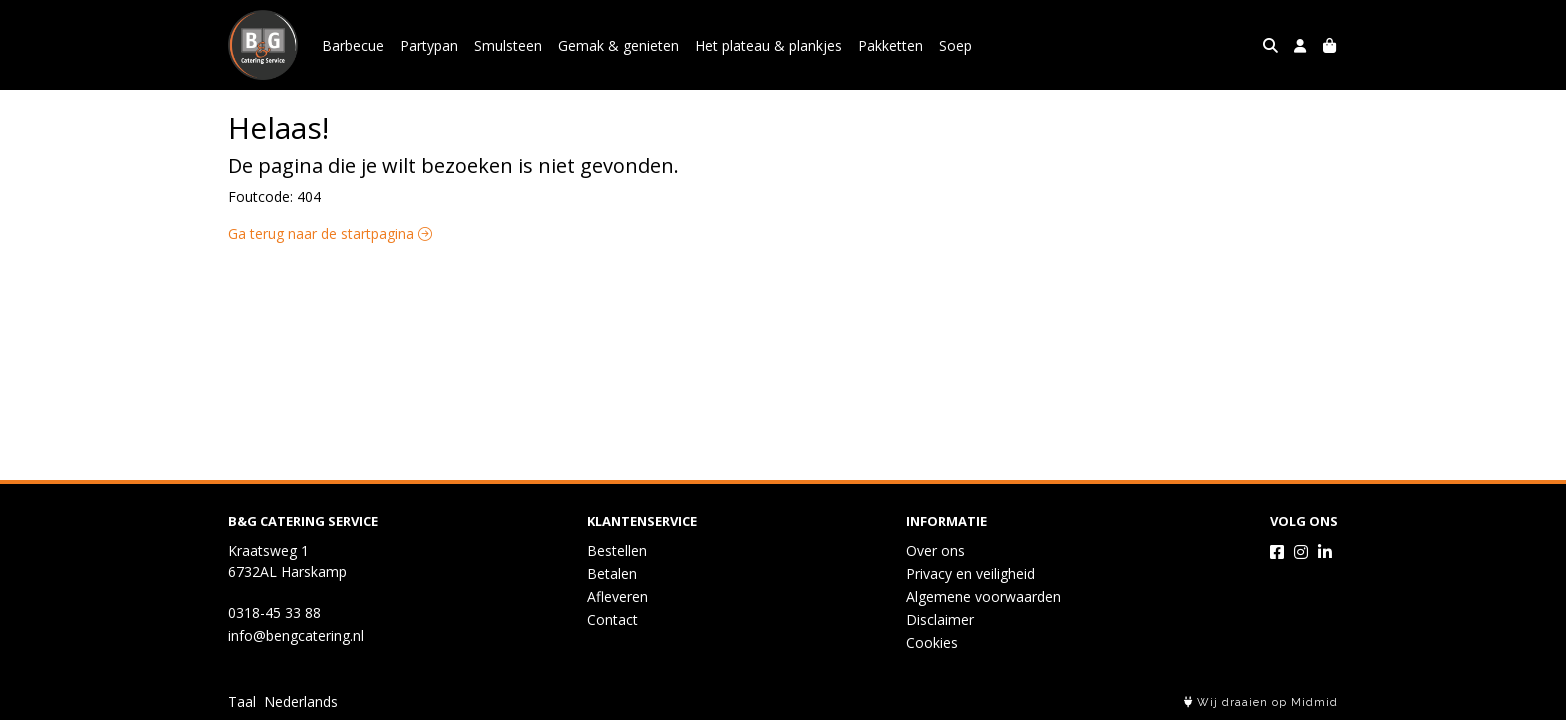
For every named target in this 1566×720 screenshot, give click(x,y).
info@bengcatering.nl (296, 635)
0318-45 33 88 (274, 612)
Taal (242, 701)
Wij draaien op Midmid (1261, 702)
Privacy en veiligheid (970, 573)
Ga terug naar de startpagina (330, 233)
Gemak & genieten (618, 45)
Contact (612, 619)
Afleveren (617, 596)
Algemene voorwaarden (983, 596)
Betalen (612, 573)
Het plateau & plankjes (768, 45)
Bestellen (617, 550)
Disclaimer (940, 619)
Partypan (429, 45)
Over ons (935, 550)
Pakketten (890, 45)
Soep (955, 45)
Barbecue (353, 45)
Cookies (932, 642)
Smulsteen (508, 45)
